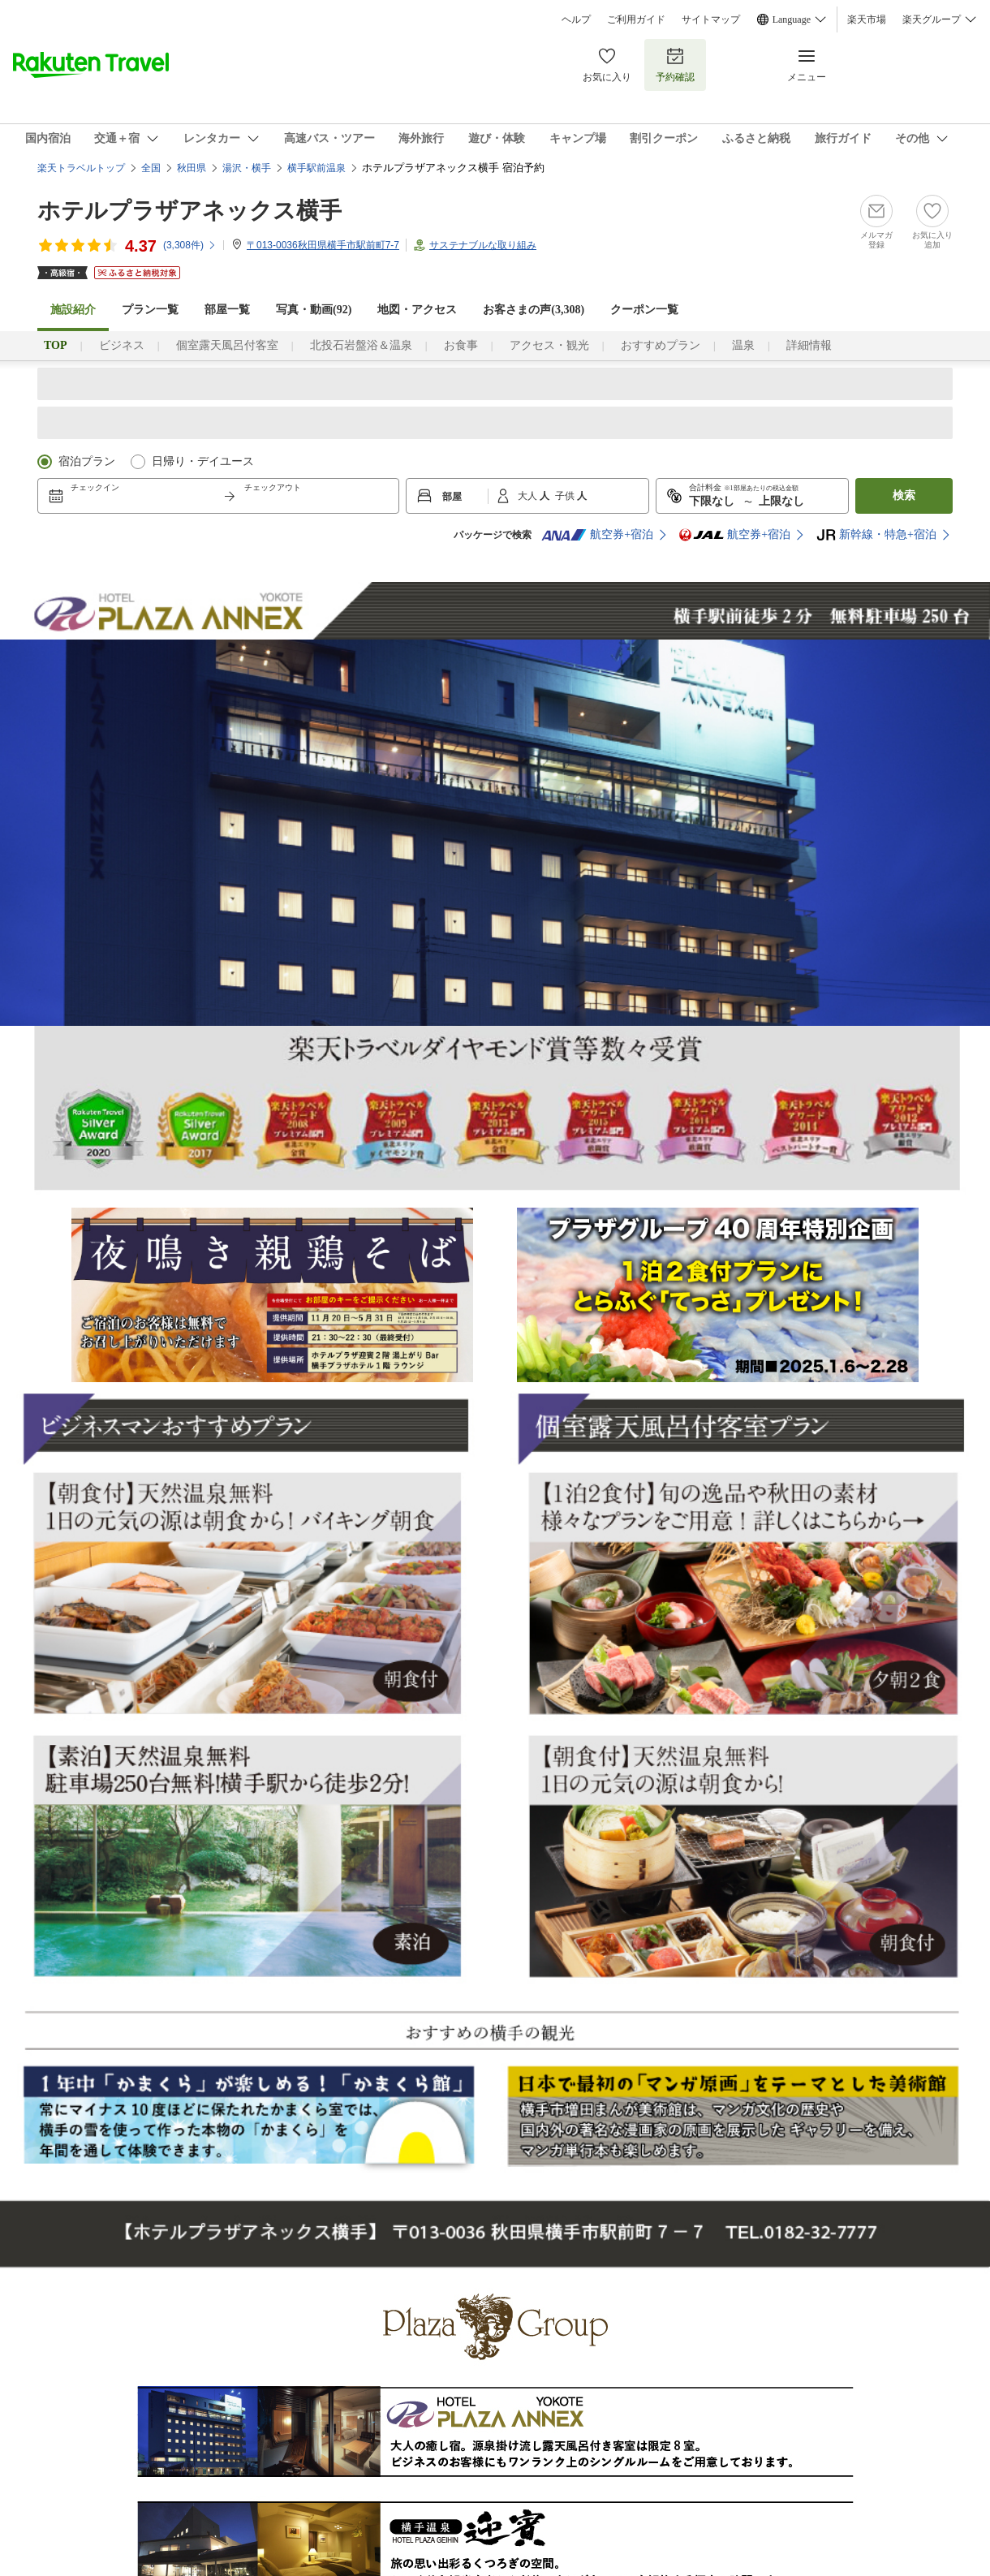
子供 (566, 496)
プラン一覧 (150, 310)
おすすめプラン (660, 345)
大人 (529, 496)
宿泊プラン (86, 461)
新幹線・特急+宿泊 (876, 534)
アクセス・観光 (549, 345)
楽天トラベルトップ (81, 168)
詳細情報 (809, 345)
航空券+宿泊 (597, 534)
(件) (190, 245)
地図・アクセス (417, 310)
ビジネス (121, 345)
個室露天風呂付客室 (227, 345)
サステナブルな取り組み (482, 245)
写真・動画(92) (313, 310)
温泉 (743, 345)
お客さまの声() (533, 310)
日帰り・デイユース (203, 461)
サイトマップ (711, 19)
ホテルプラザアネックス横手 (189, 210)
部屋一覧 (227, 310)
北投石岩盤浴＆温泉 (361, 345)
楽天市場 (866, 19)
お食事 (461, 345)
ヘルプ (576, 19)
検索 (904, 495)
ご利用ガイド (636, 19)
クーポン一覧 (644, 310)
